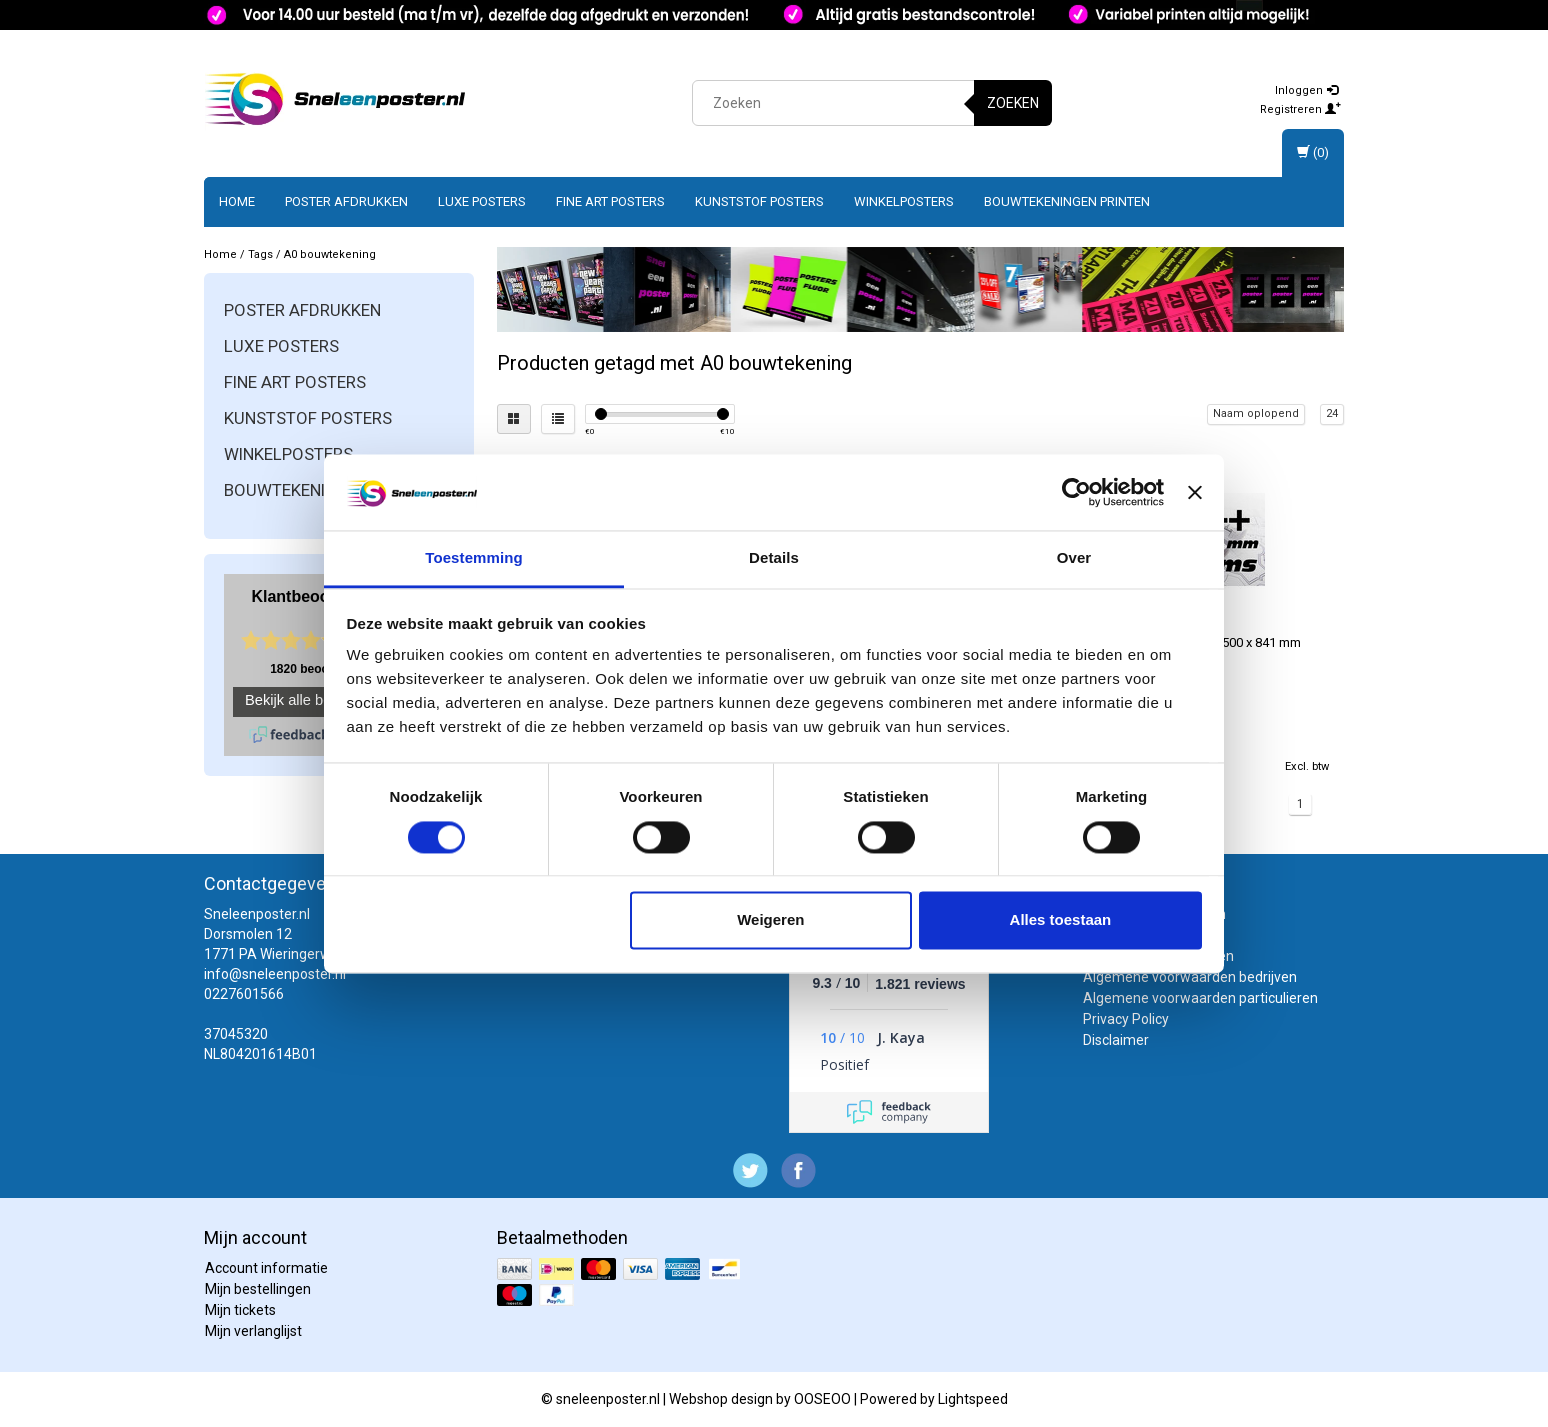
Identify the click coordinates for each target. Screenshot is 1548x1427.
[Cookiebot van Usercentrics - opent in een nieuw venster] (1076, 492)
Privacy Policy (1126, 1019)
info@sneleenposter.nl (275, 974)
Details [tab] (774, 558)
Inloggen (1306, 90)
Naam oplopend (1256, 413)
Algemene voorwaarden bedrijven (1190, 977)
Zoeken (1013, 103)
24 (1332, 413)
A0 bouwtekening (330, 254)
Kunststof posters (759, 201)
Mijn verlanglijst (253, 1331)
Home (237, 201)
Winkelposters (904, 201)
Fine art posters (610, 201)
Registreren (1300, 109)
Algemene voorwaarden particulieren (1200, 998)
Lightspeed (973, 1399)
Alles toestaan (1061, 920)
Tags (260, 254)
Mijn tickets (240, 1310)
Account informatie (266, 1268)
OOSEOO (822, 1399)
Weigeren (770, 920)
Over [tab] (1074, 558)
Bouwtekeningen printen (1067, 201)
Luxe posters (482, 201)
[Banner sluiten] (1195, 492)
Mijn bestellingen (258, 1289)
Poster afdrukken (346, 201)
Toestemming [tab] (474, 558)
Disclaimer (1116, 1040)
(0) (1313, 152)
